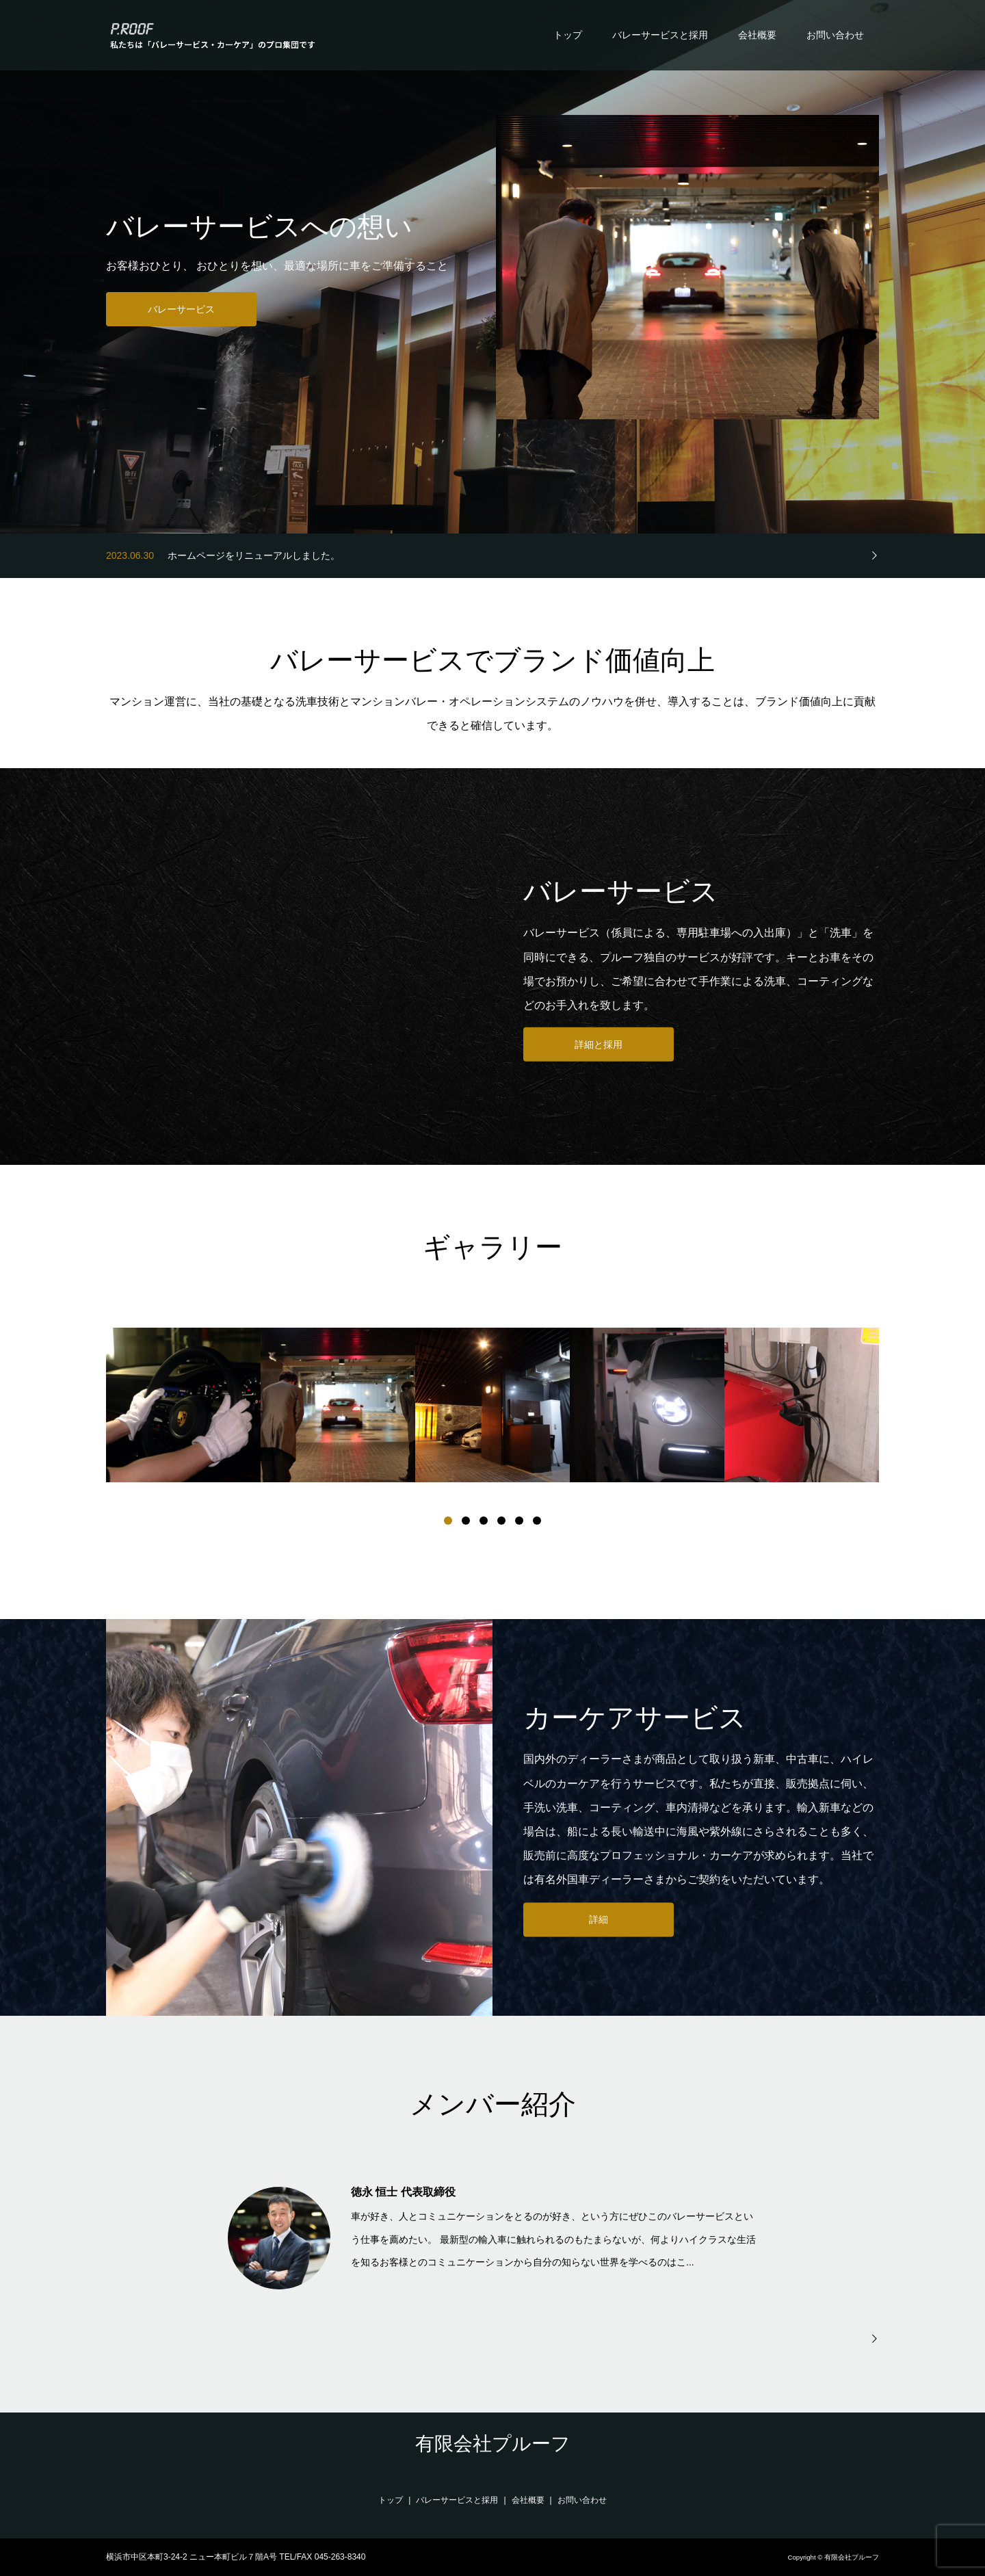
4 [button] (501, 1520)
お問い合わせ (835, 34)
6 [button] (537, 1520)
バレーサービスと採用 (660, 34)
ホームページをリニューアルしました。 (254, 555)
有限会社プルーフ (492, 2444)
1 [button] (448, 1520)
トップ (567, 34)
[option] (183, 1405)
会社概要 (757, 34)
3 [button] (484, 1520)
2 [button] (466, 1520)
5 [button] (519, 1520)
